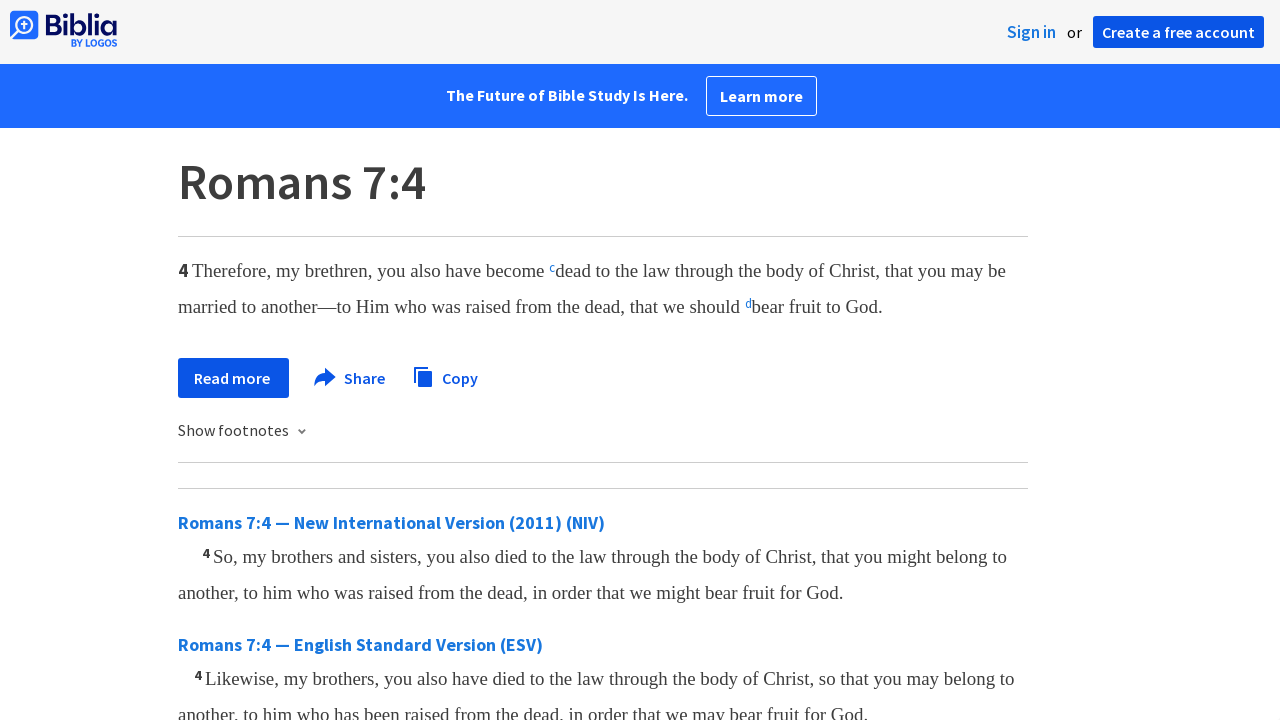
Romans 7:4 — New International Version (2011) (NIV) (391, 522)
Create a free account (1178, 32)
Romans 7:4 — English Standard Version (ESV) (360, 644)
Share (350, 378)
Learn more (761, 96)
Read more (233, 378)
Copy (445, 375)
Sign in (1031, 32)
